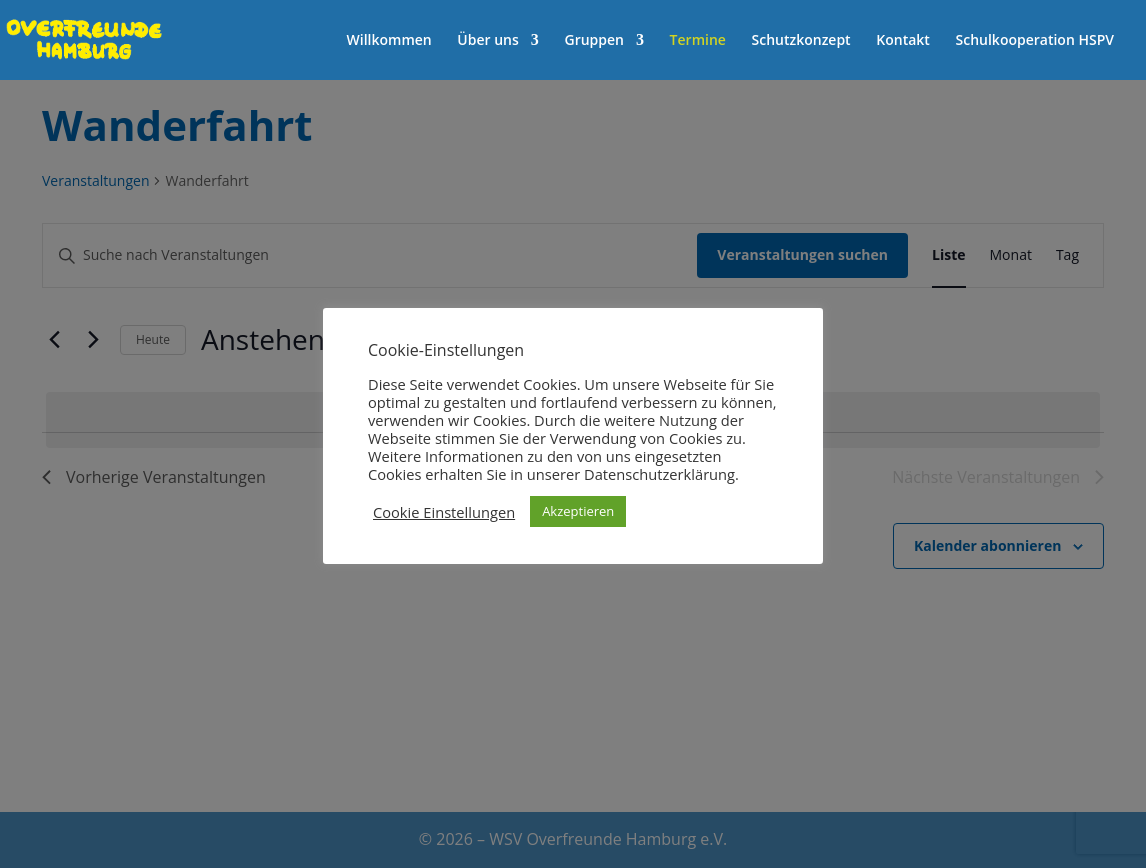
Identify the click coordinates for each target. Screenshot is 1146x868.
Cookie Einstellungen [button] (444, 512)
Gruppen (594, 41)
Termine (698, 41)
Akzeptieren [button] (578, 511)
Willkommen (389, 41)
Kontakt (903, 41)
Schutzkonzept (801, 41)
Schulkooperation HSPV (1035, 41)
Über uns (487, 41)
